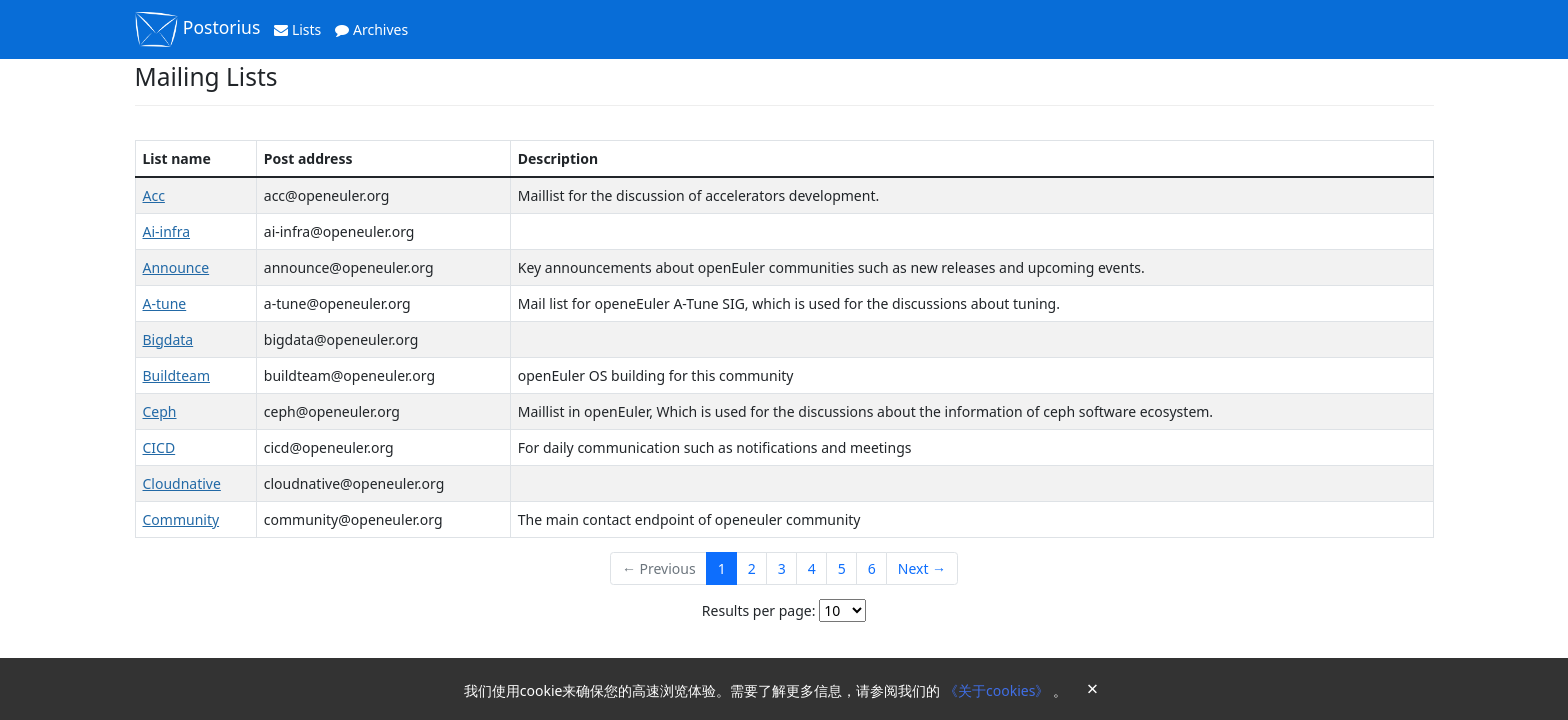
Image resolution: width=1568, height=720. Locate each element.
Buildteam (176, 375)
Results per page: (759, 610)
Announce (176, 267)
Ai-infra (167, 231)
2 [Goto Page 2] (752, 568)
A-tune (165, 303)
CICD (159, 447)
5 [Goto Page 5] (842, 568)
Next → (922, 568)
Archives (371, 29)
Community (181, 519)
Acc (154, 195)
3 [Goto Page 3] (782, 568)
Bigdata (168, 339)
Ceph (160, 411)
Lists (297, 29)
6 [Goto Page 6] (872, 568)
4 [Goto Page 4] (812, 568)
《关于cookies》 (998, 690)
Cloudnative (182, 483)
